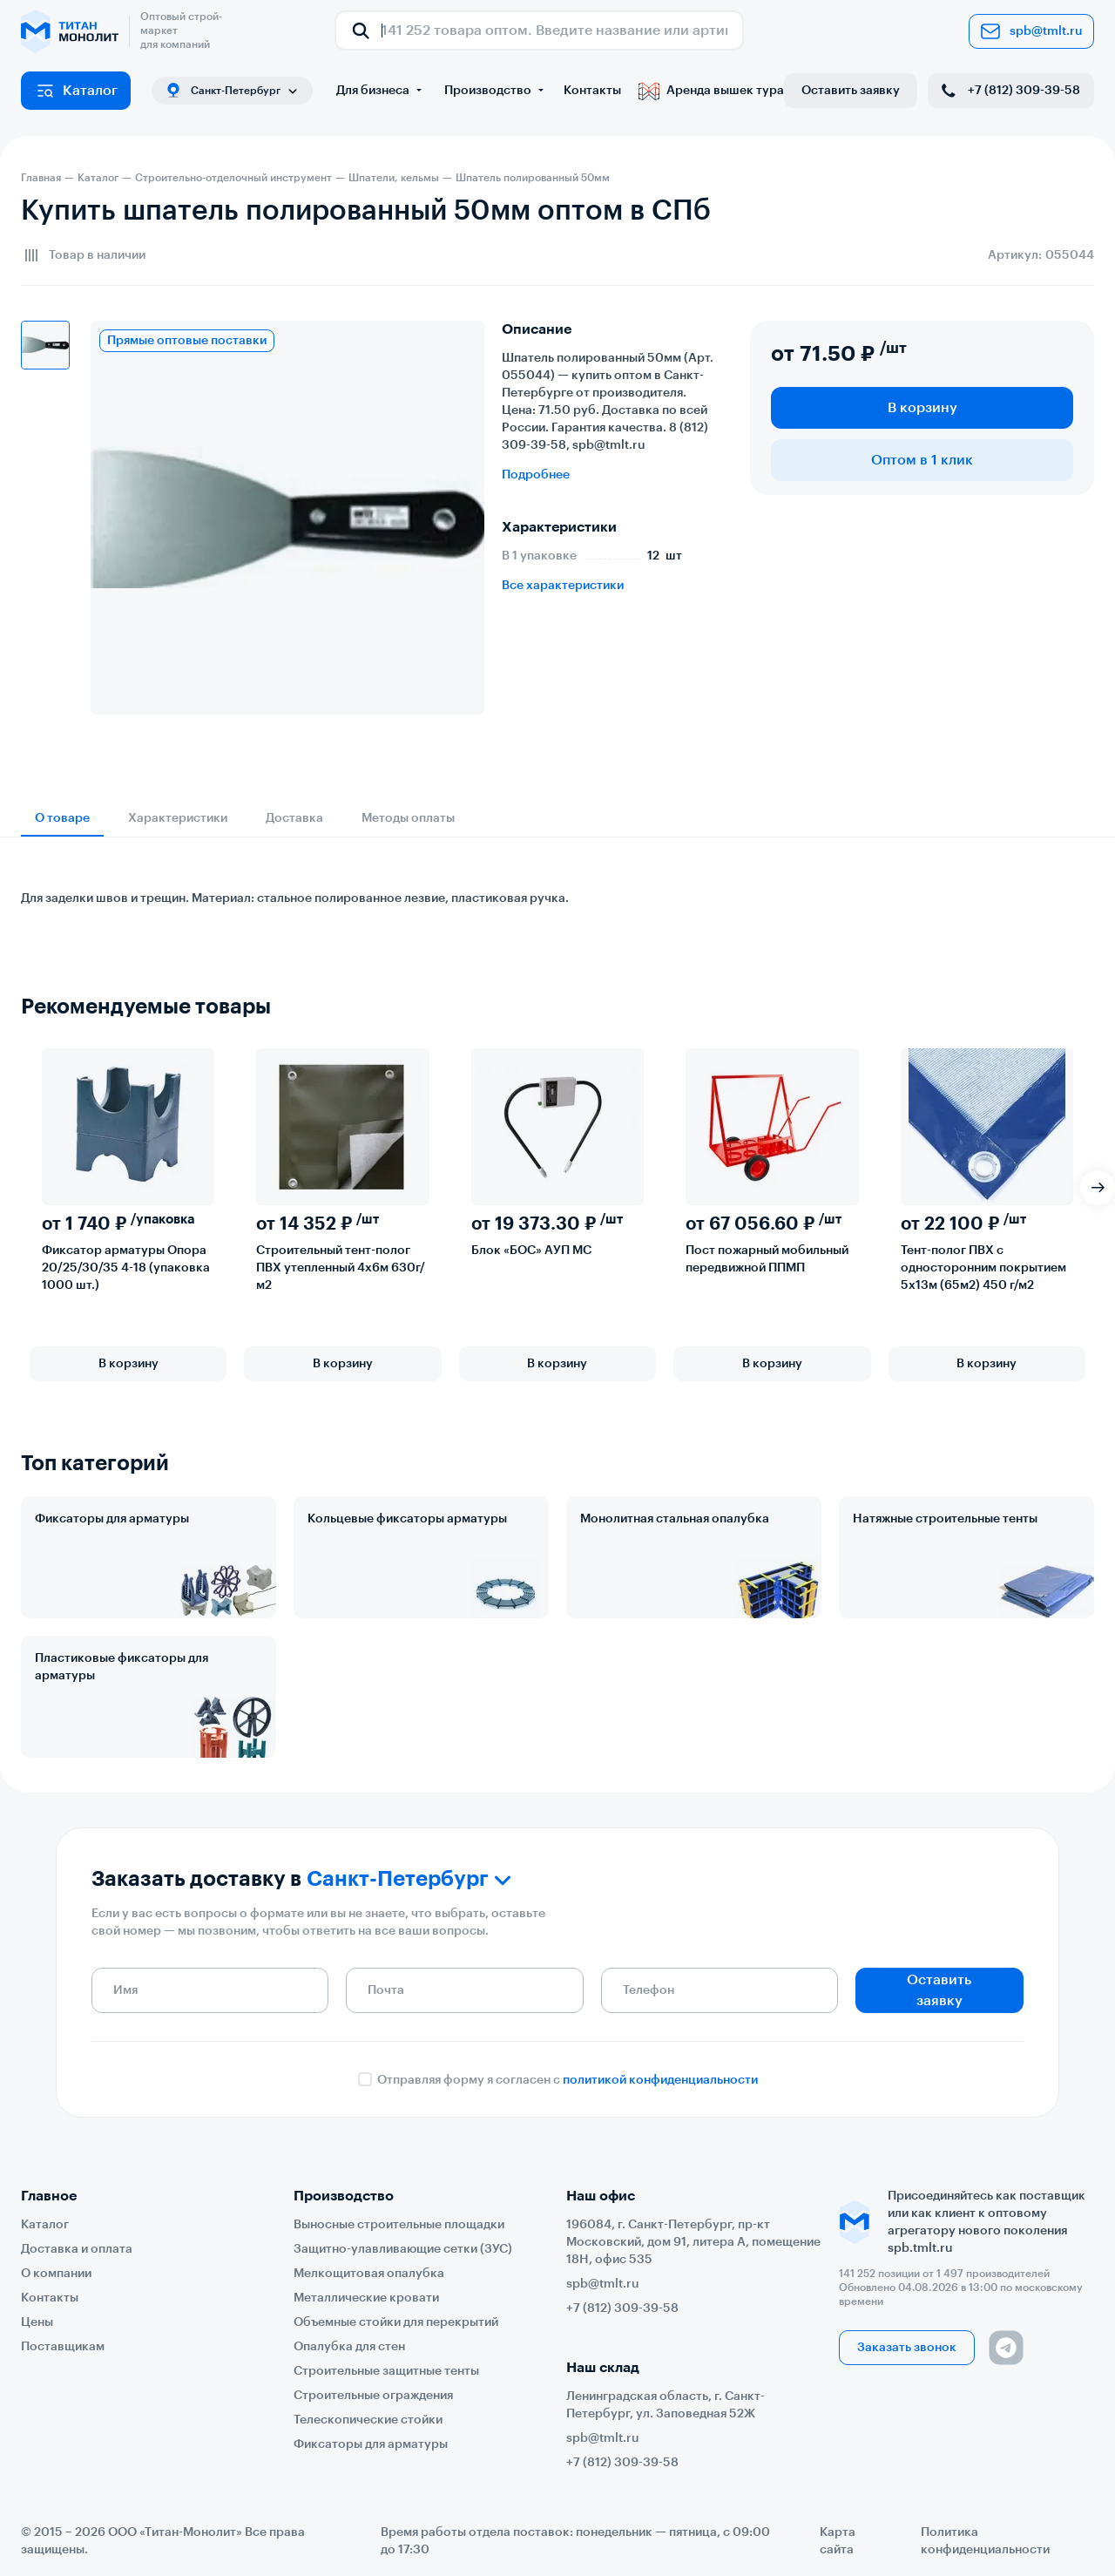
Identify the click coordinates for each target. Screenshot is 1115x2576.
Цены (37, 2322)
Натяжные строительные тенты (945, 1519)
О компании (56, 2274)
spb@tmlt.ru (1031, 31)
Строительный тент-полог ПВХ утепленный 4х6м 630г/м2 (340, 1267)
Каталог (76, 90)
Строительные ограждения (373, 2396)
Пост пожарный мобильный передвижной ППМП (767, 1259)
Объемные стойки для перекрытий (396, 2322)
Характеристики (177, 818)
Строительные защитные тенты (386, 2371)
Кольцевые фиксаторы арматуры (407, 1519)
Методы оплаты (408, 818)
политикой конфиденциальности (660, 2080)
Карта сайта (837, 2541)
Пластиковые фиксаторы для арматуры (121, 1667)
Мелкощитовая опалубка (369, 2274)
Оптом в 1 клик (922, 460)
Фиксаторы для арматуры (112, 1519)
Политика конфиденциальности (985, 2541)
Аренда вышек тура (711, 90)
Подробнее (536, 475)
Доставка (294, 818)
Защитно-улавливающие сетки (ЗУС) (403, 2249)
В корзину (922, 408)
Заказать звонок (906, 2348)
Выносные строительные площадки (399, 2225)
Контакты (592, 91)
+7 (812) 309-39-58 (1009, 90)
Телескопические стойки (368, 2420)
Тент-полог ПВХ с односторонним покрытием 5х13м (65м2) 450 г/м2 (983, 1267)
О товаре (62, 818)
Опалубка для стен (349, 2347)
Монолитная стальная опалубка (674, 1519)
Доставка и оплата (76, 2249)
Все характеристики (563, 586)
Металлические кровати (366, 2298)
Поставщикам (63, 2347)
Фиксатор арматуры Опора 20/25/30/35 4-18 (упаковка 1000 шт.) (126, 1267)
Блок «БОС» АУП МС (531, 1250)
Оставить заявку (850, 91)
